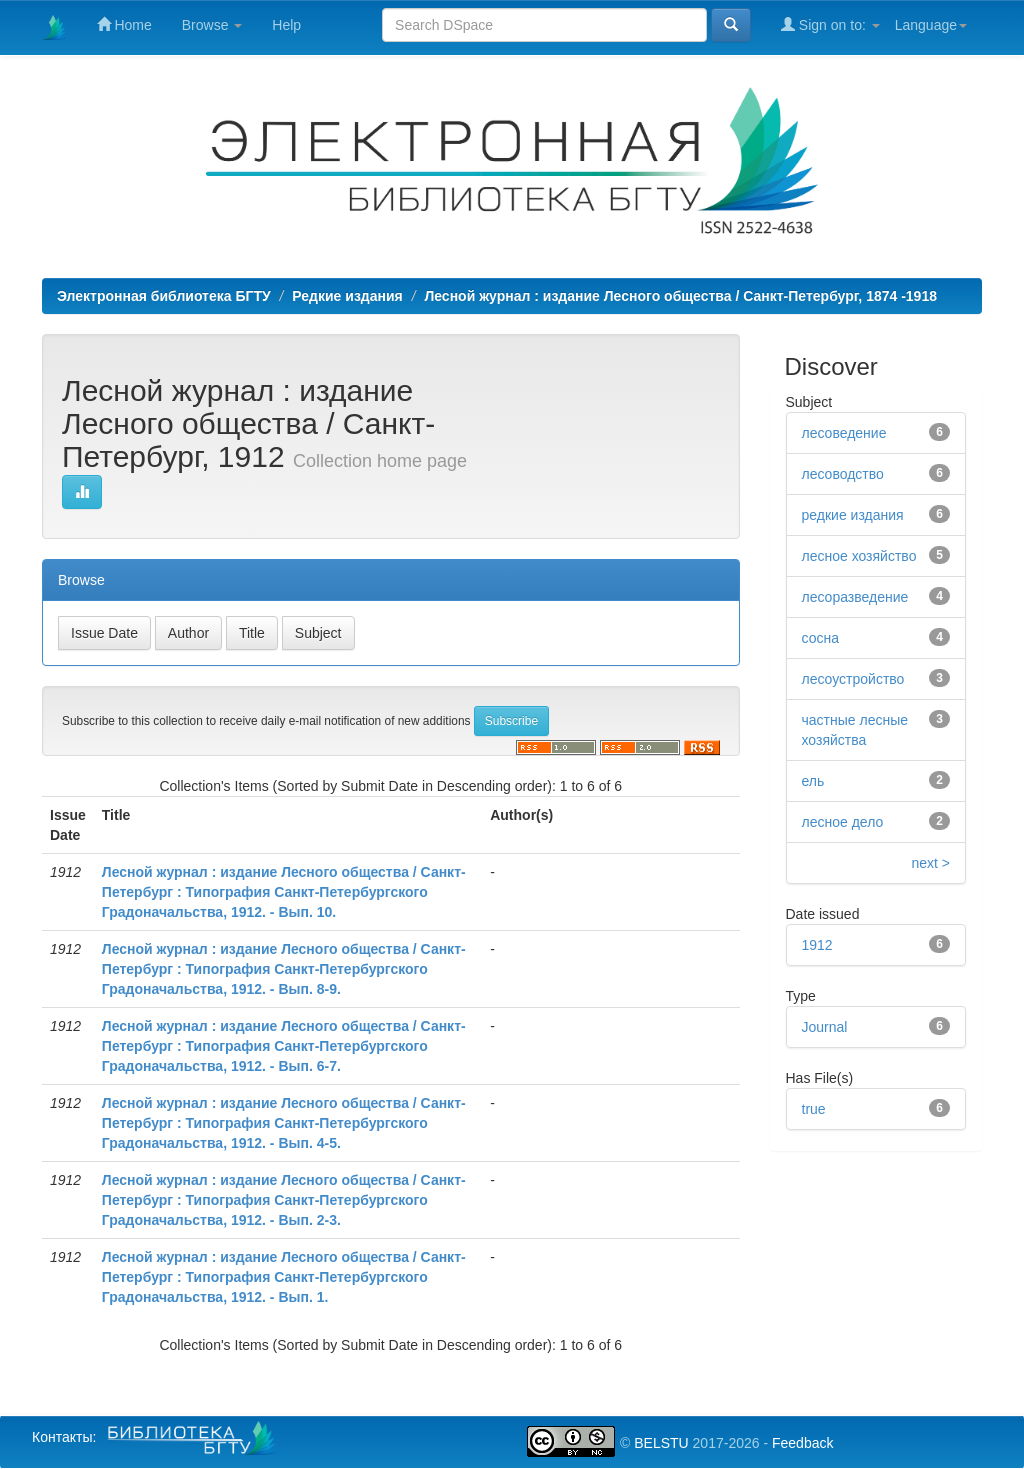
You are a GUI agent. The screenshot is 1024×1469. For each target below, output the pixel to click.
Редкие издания (347, 296)
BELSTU (661, 1443)
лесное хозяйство (859, 556)
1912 (817, 945)
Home (124, 24)
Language (931, 25)
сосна (820, 638)
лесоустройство (853, 679)
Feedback (802, 1443)
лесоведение (844, 433)
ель (813, 781)
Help (286, 25)
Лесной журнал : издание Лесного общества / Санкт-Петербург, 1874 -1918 (680, 296)
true (814, 1109)
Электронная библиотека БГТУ (164, 296)
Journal (825, 1027)
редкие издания (853, 515)
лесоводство (843, 474)
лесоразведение (855, 597)
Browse (212, 25)
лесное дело (843, 822)
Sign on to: (830, 24)
